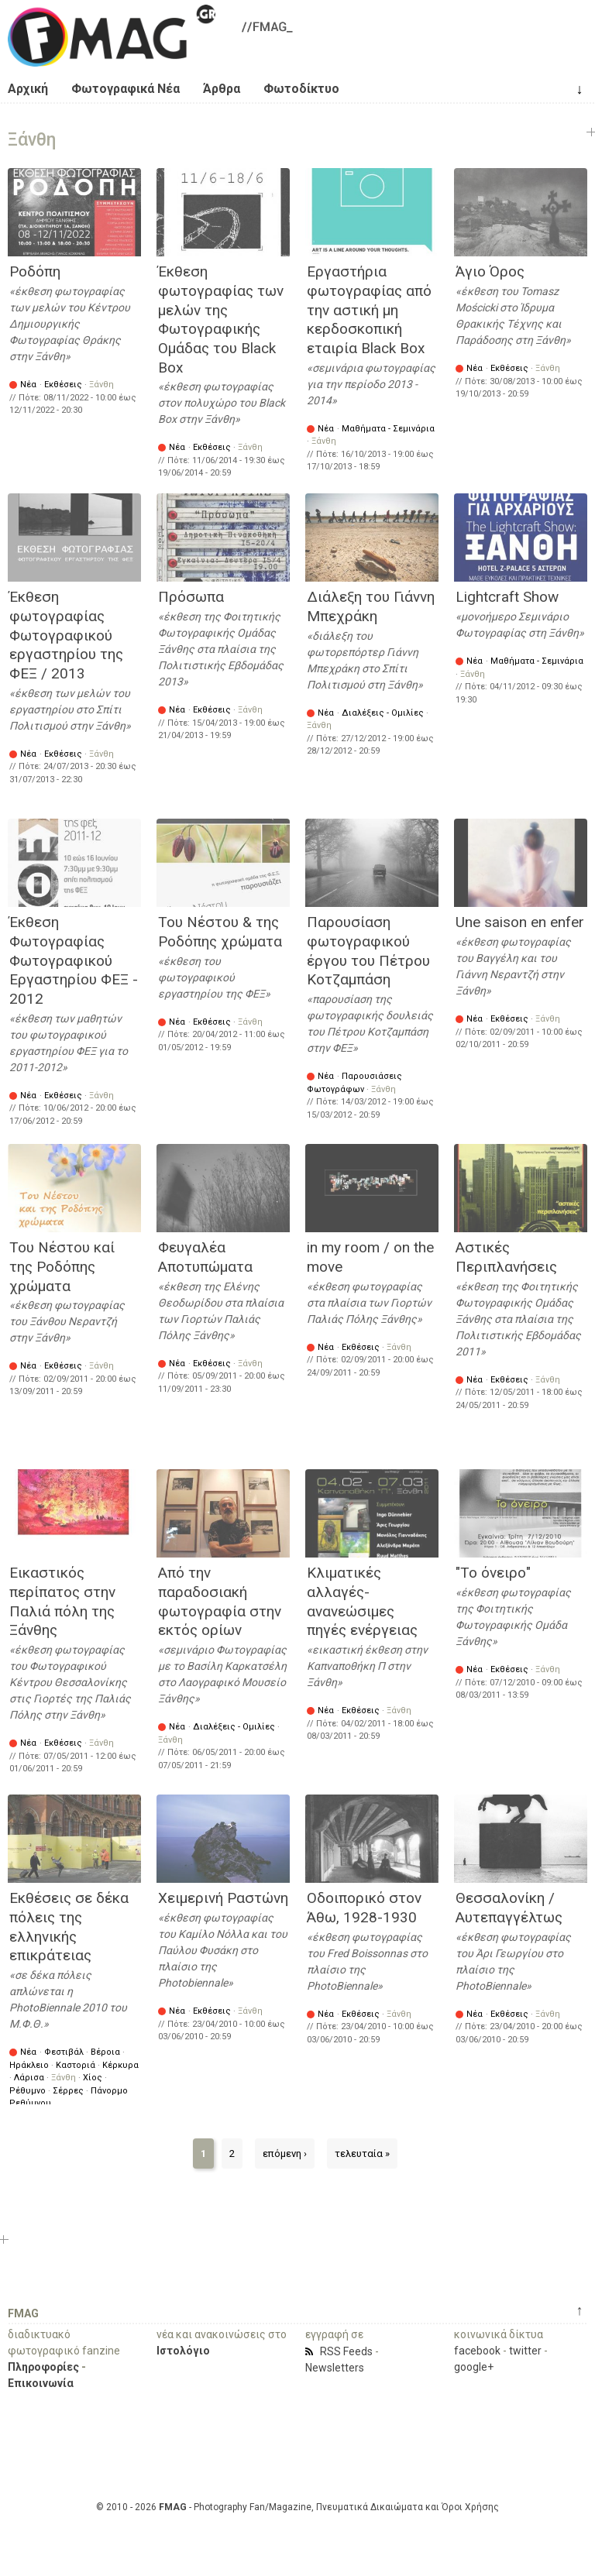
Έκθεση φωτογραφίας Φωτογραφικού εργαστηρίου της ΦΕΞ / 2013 (66, 635)
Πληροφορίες (43, 2367)
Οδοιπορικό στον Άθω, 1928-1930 (364, 1907)
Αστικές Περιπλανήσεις (506, 1257)
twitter (525, 2350)
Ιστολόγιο (183, 2350)
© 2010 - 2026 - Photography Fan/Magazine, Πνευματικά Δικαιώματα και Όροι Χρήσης (297, 2507)
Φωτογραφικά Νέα (125, 88)
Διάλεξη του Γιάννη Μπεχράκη (371, 606)
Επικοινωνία (41, 2383)
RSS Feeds (346, 2351)
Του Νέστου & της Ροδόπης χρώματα (220, 931)
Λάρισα (29, 2078)
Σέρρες (68, 2091)
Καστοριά (75, 2065)
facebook (477, 2350)
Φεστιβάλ (64, 2052)
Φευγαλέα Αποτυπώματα (205, 1257)
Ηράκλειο (29, 2065)
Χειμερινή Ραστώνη (223, 1898)
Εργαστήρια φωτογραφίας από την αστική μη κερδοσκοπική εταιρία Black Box (369, 310)
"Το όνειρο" (493, 1573)
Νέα (28, 385)
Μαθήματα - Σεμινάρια (388, 429)
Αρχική (28, 88)
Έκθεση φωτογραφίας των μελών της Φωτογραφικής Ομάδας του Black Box (221, 319)
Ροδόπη (34, 271)
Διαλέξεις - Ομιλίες (383, 713)
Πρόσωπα (191, 597)
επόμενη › (285, 2153)
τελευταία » (362, 2153)
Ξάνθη (101, 385)
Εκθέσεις (63, 385)
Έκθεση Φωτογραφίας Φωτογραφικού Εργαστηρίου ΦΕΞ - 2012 (73, 960)
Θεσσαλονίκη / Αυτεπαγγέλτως (509, 1907)
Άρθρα (221, 88)
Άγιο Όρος (490, 271)
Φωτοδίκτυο (301, 88)
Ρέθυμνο (27, 2091)
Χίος (92, 2078)
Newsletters (334, 2367)
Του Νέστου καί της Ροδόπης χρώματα (62, 1266)
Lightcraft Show (507, 597)
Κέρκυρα (120, 2065)
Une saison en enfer (520, 922)
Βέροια (105, 2052)
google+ (474, 2367)
